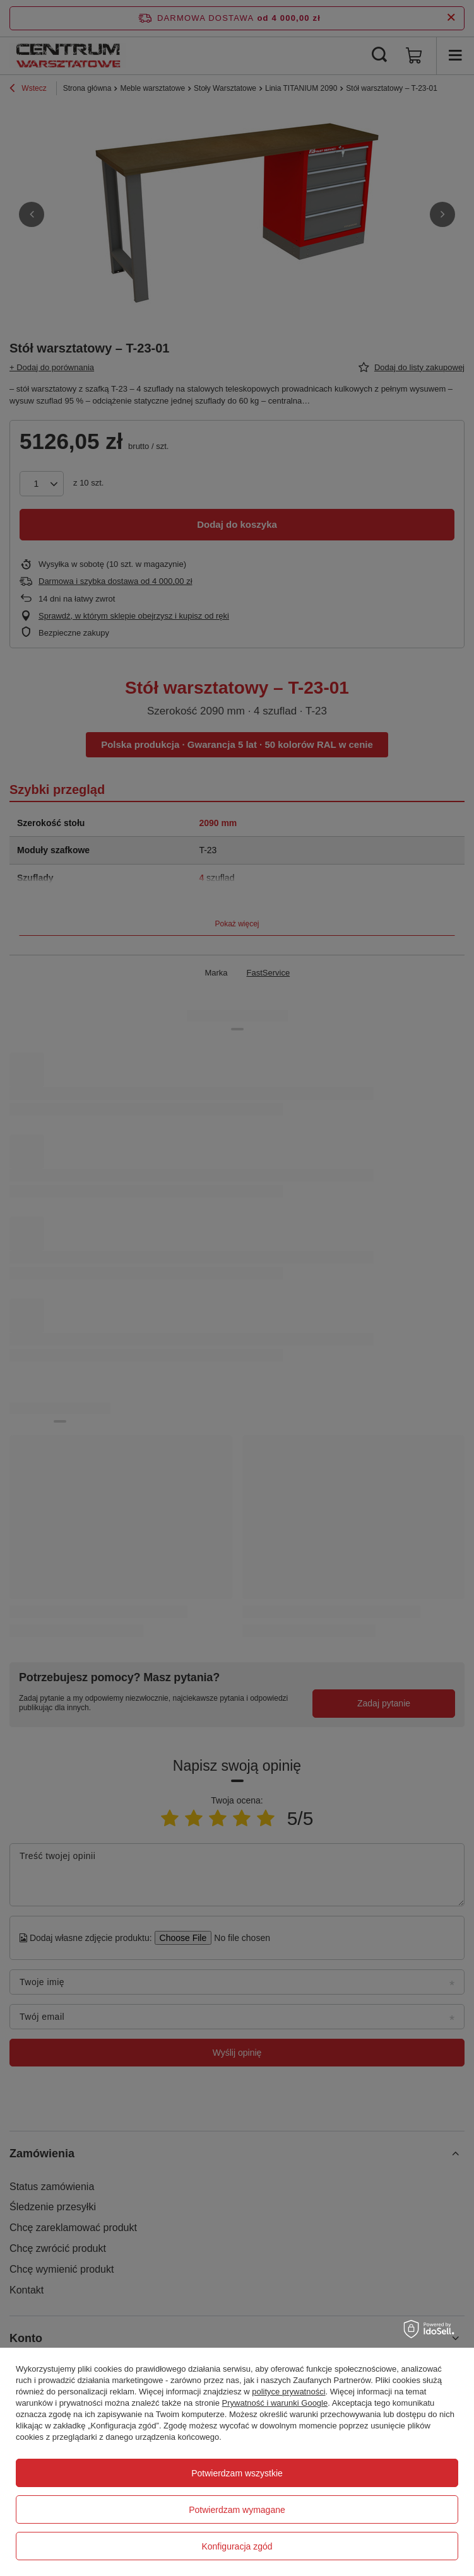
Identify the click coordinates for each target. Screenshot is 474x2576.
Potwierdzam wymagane (237, 2510)
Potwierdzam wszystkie (237, 2473)
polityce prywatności (288, 2391)
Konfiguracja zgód (236, 2546)
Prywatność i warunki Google (275, 2403)
